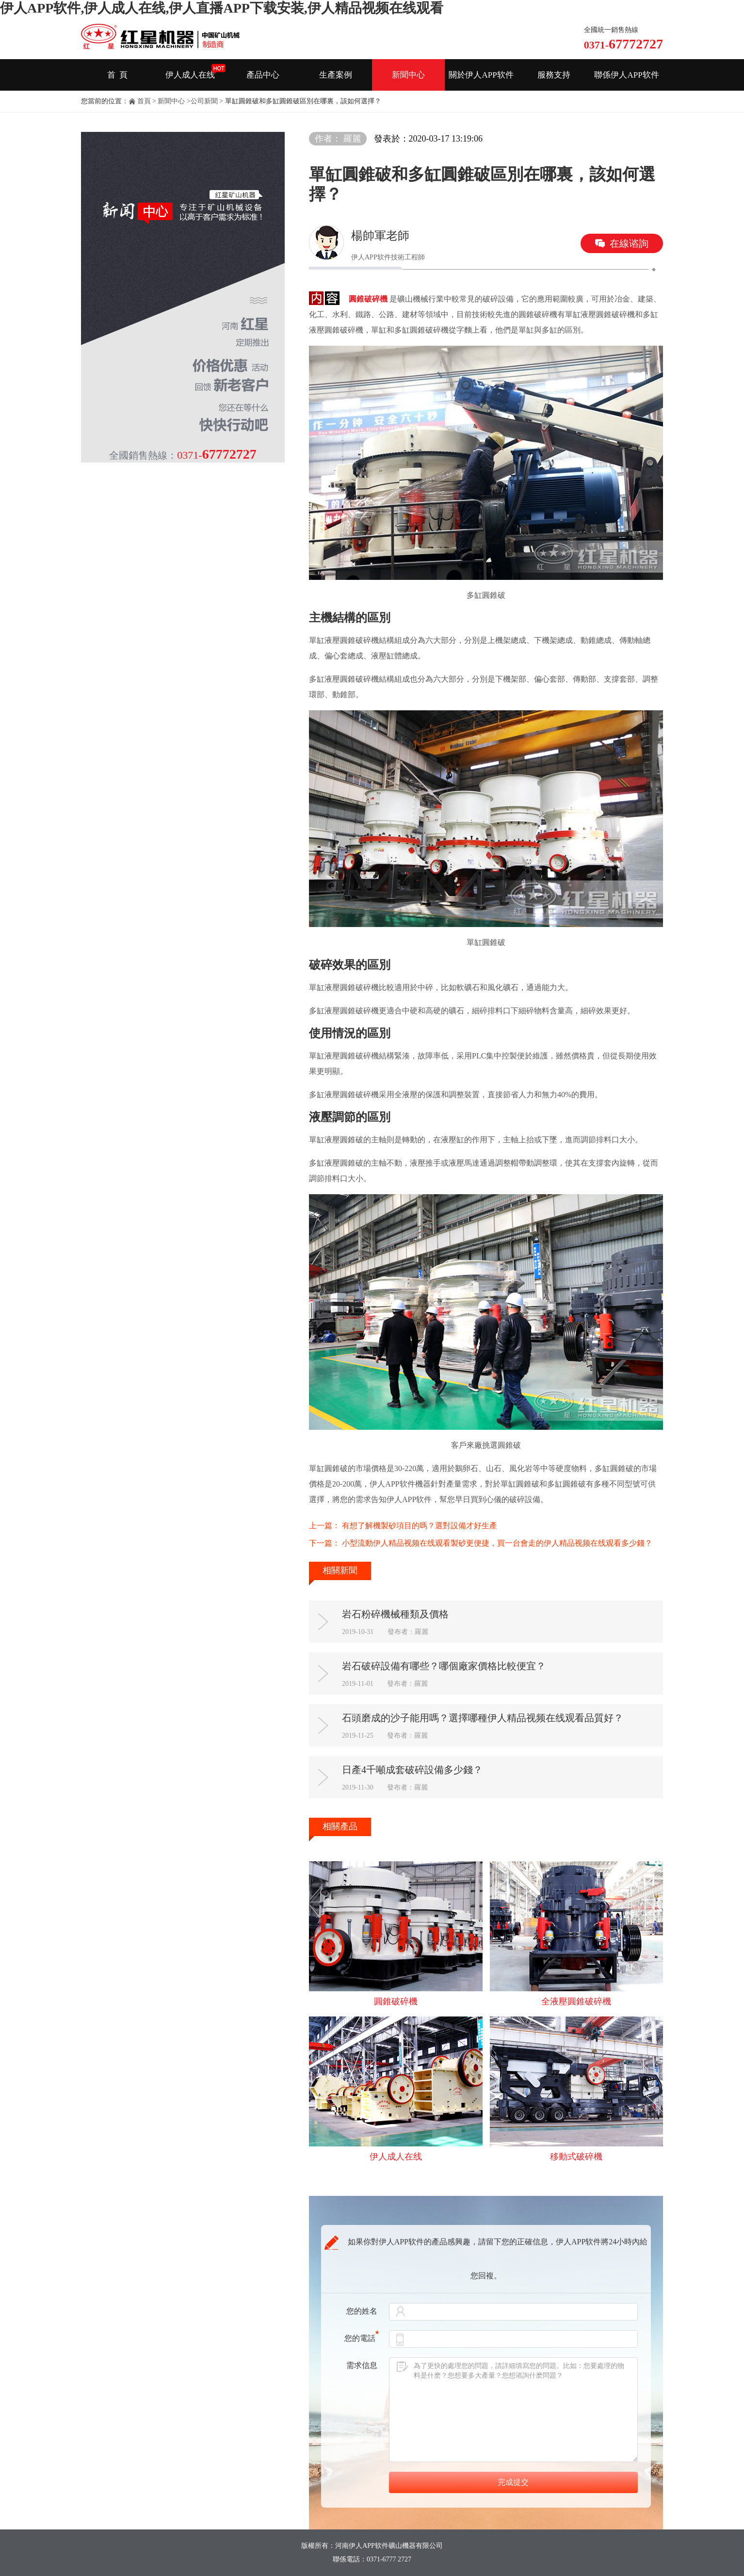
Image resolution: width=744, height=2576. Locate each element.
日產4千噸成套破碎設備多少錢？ (412, 1769)
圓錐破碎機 (368, 299)
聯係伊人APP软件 (626, 75)
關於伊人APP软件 (481, 75)
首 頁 (117, 75)
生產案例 (335, 75)
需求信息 (361, 2365)
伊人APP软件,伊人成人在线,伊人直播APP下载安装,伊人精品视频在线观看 (221, 8)
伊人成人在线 (190, 75)
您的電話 (361, 2338)
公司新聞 (204, 101)
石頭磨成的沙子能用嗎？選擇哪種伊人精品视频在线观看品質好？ (482, 1717)
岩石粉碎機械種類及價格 (395, 1614)
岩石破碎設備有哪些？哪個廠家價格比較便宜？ (444, 1666)
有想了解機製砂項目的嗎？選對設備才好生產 (419, 1525)
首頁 (144, 101)
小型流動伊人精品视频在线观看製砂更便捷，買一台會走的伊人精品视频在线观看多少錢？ (497, 1543)
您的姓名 (361, 2311)
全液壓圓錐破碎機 (576, 2001)
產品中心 (262, 75)
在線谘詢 (629, 243)
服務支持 (553, 75)
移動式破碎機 (576, 2156)
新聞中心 (408, 75)
